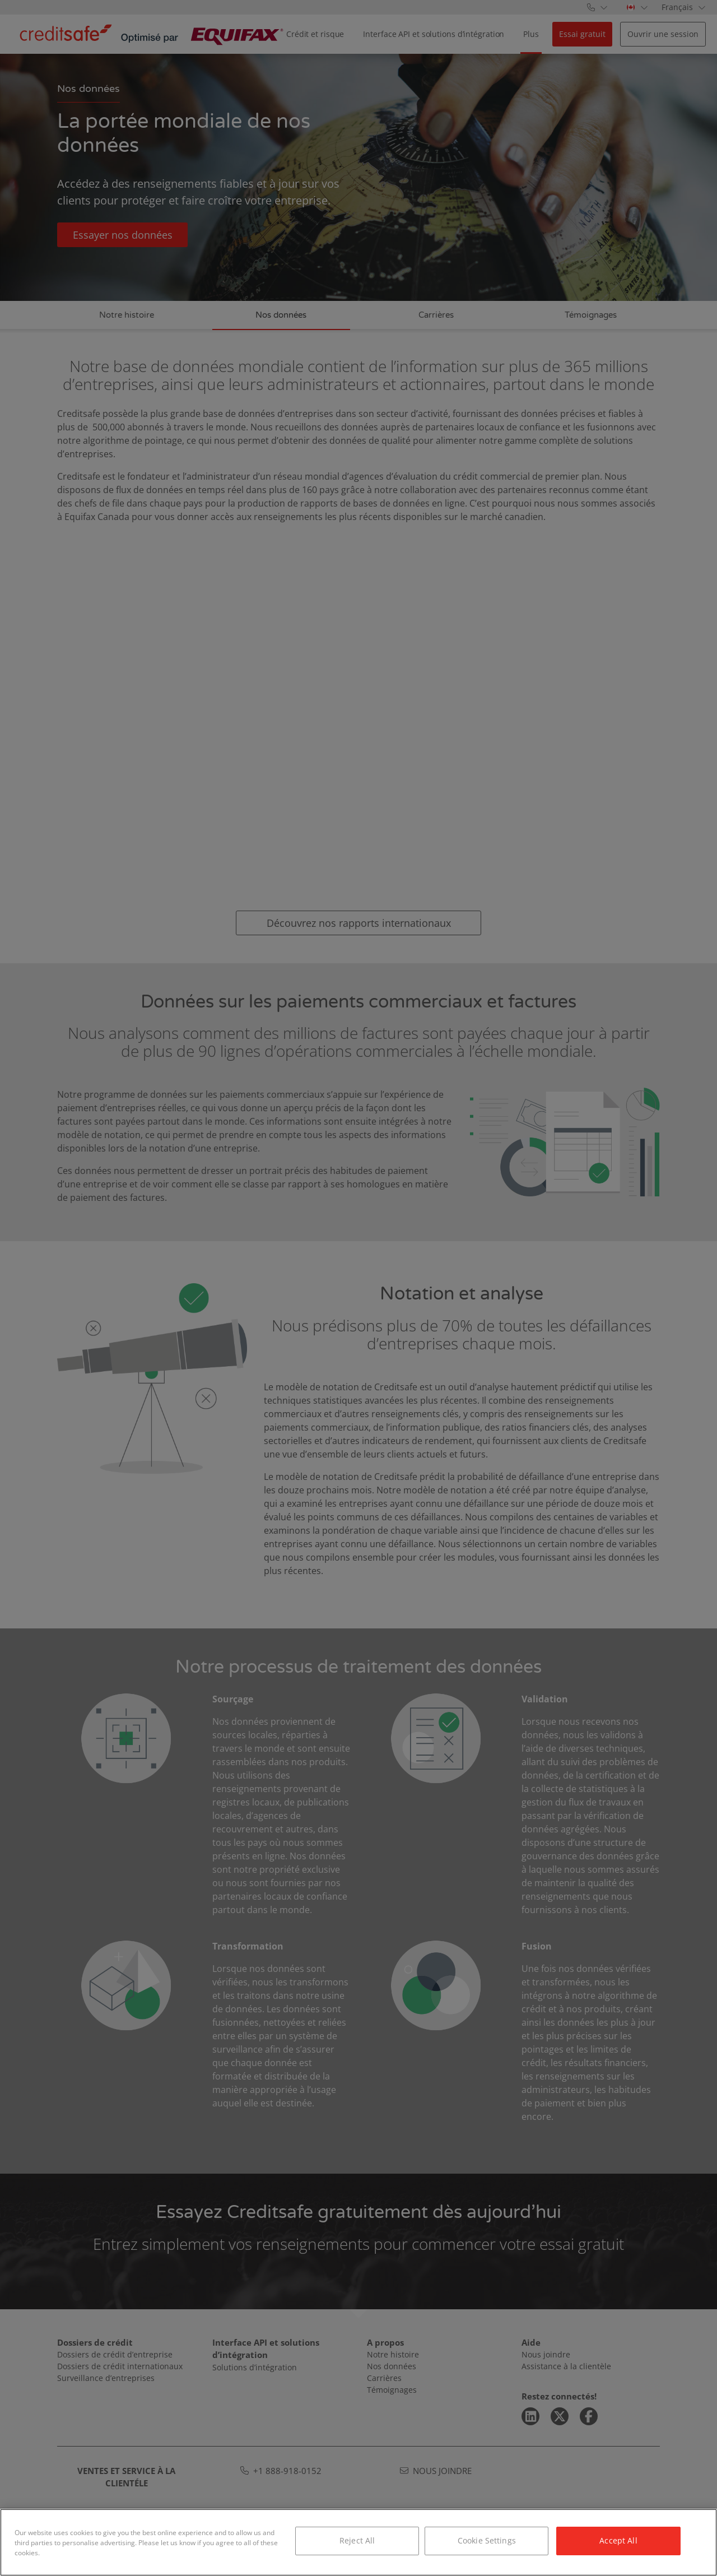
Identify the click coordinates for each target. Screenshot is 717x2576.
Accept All (618, 2540)
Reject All (357, 2540)
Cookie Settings (487, 2540)
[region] (358, 2542)
